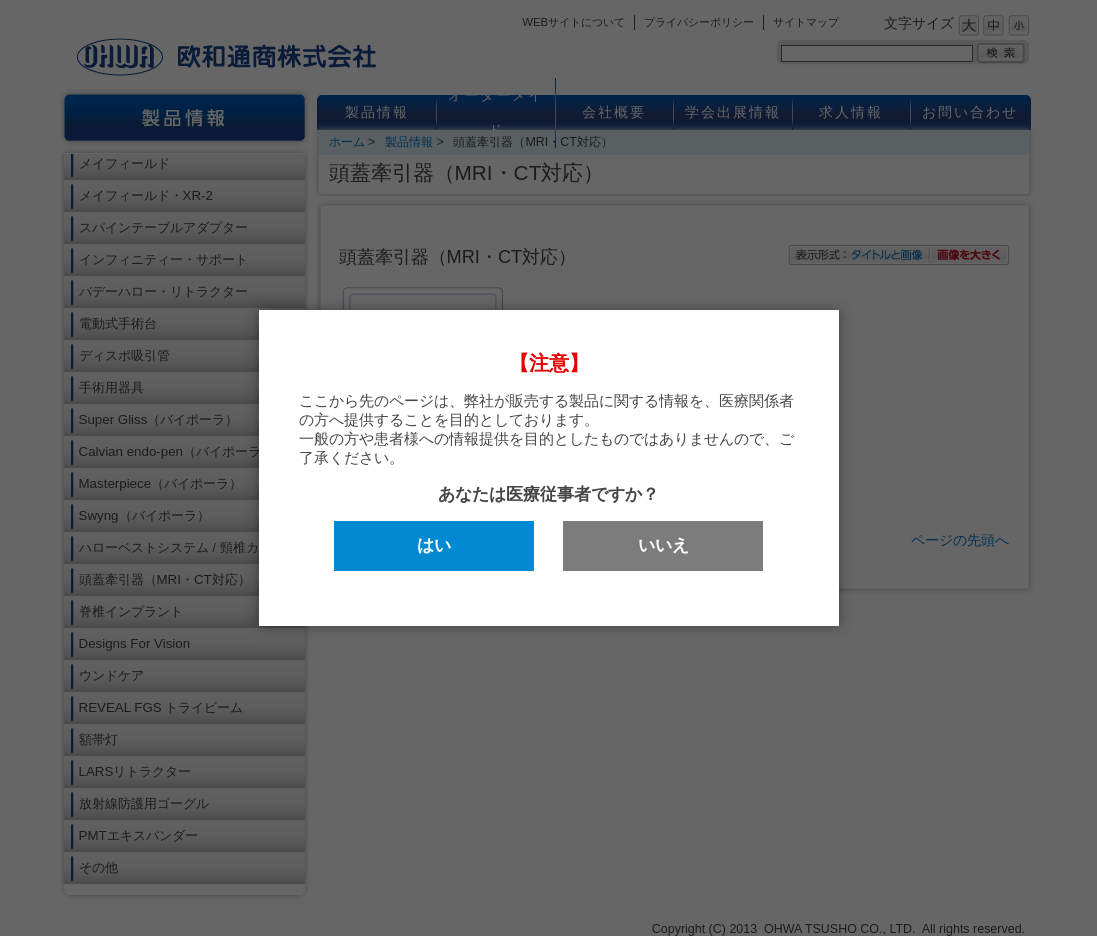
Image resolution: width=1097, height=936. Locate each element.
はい (434, 545)
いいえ (663, 545)
